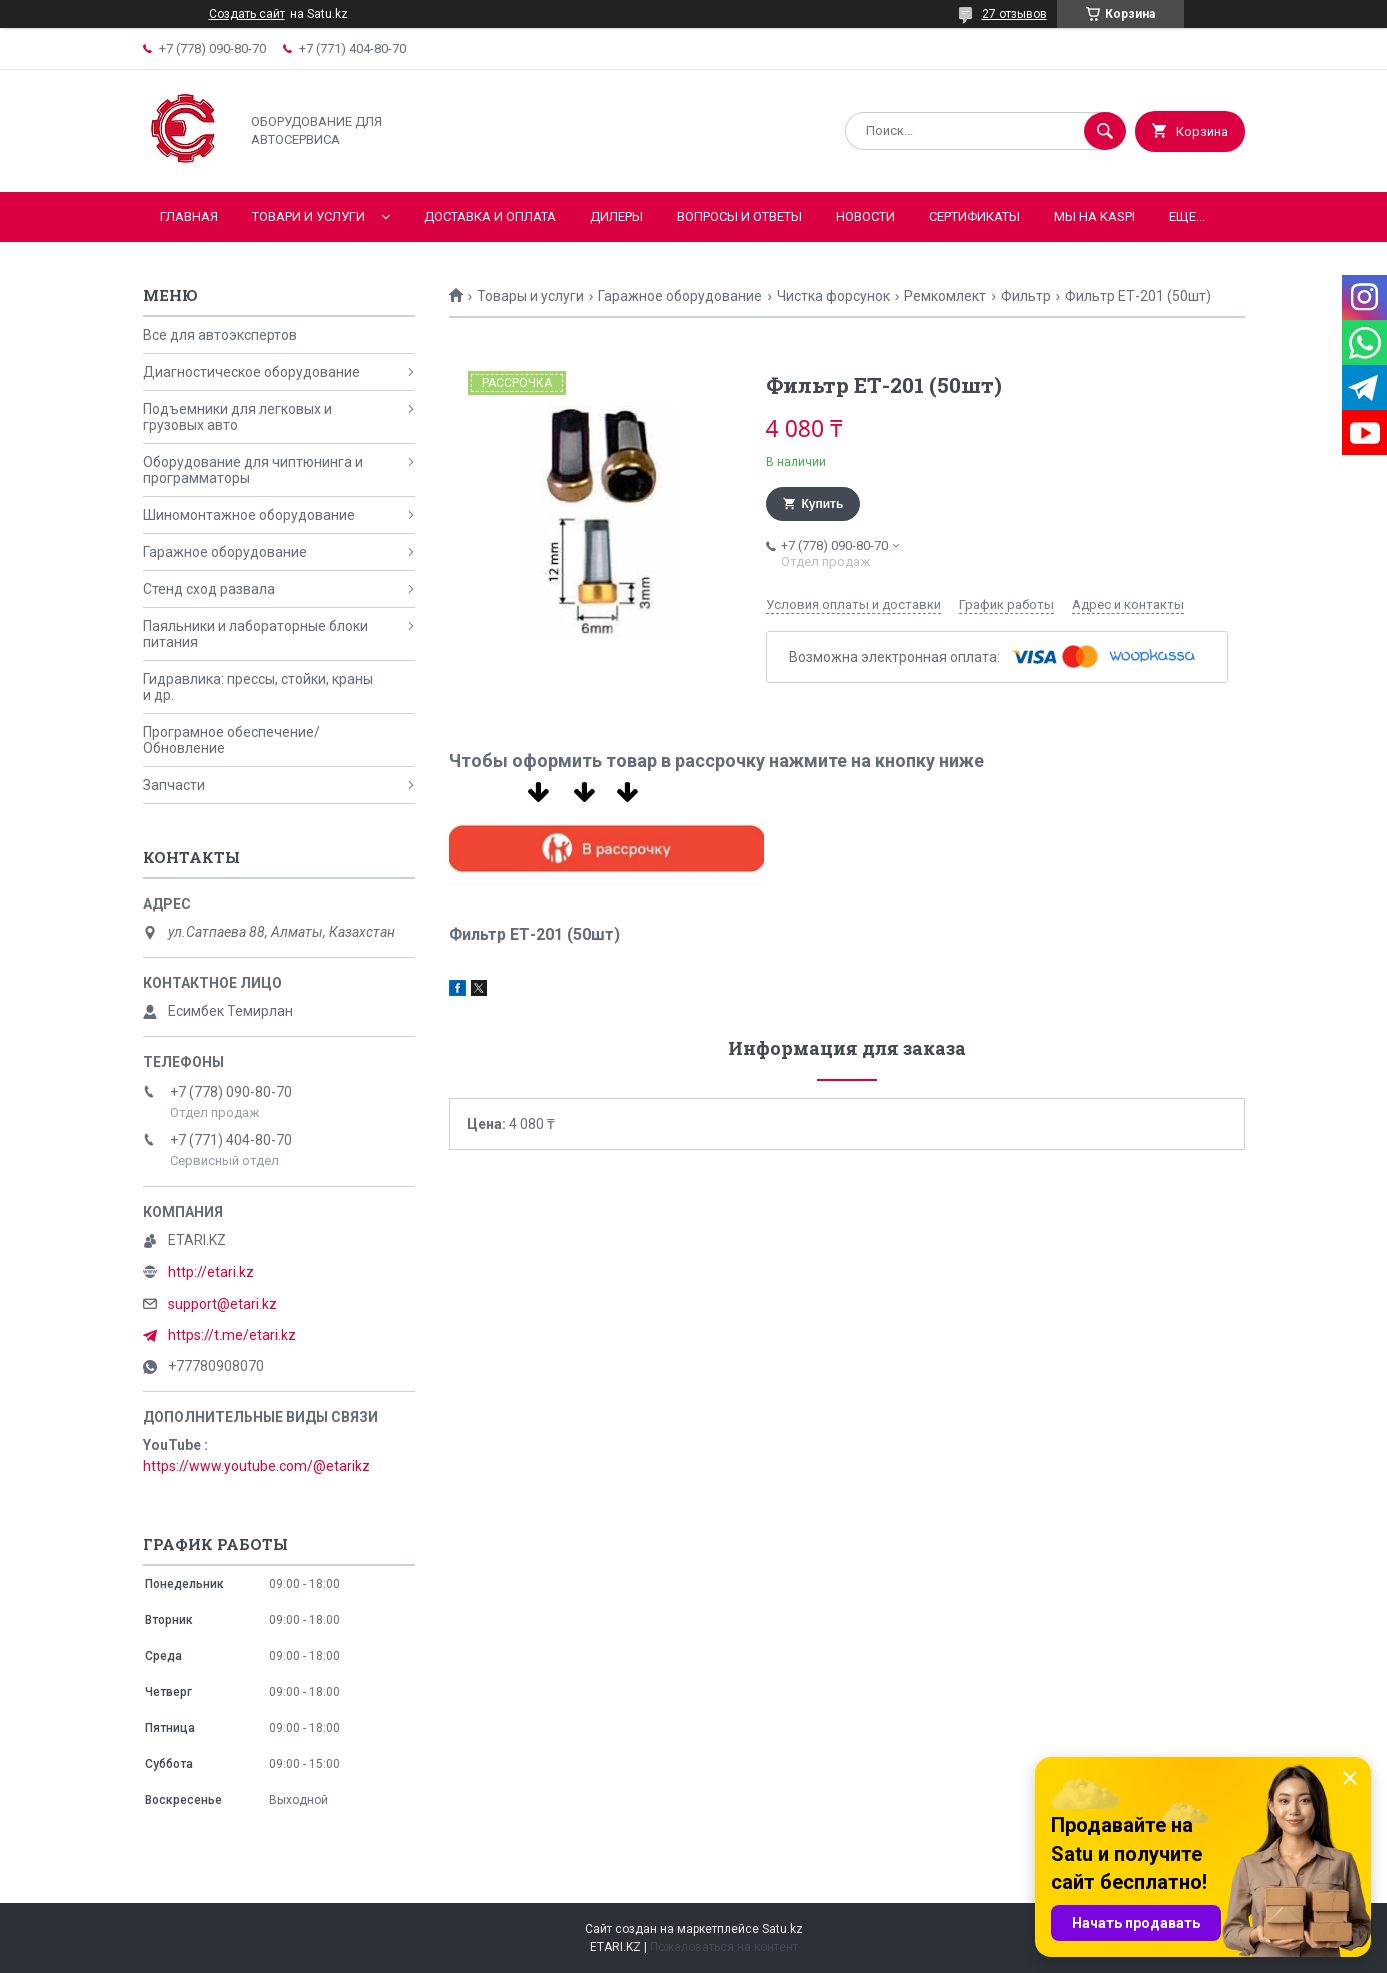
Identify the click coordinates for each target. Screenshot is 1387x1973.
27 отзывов (1014, 14)
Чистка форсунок (833, 296)
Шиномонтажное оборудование (249, 515)
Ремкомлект (945, 296)
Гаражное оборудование (680, 296)
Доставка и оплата (490, 216)
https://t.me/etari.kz (232, 1335)
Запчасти (174, 785)
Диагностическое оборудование (251, 372)
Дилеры (616, 216)
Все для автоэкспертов (220, 335)
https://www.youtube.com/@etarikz (256, 1466)
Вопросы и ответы (739, 216)
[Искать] (1105, 131)
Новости (865, 216)
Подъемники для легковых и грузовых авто (237, 417)
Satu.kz (782, 1929)
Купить (823, 504)
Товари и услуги (308, 216)
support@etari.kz (222, 1304)
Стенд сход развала (209, 589)
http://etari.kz (211, 1272)
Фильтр (1026, 296)
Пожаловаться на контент (724, 1947)
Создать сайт (247, 14)
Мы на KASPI (1094, 216)
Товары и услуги (530, 296)
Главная (189, 216)
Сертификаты (974, 216)
